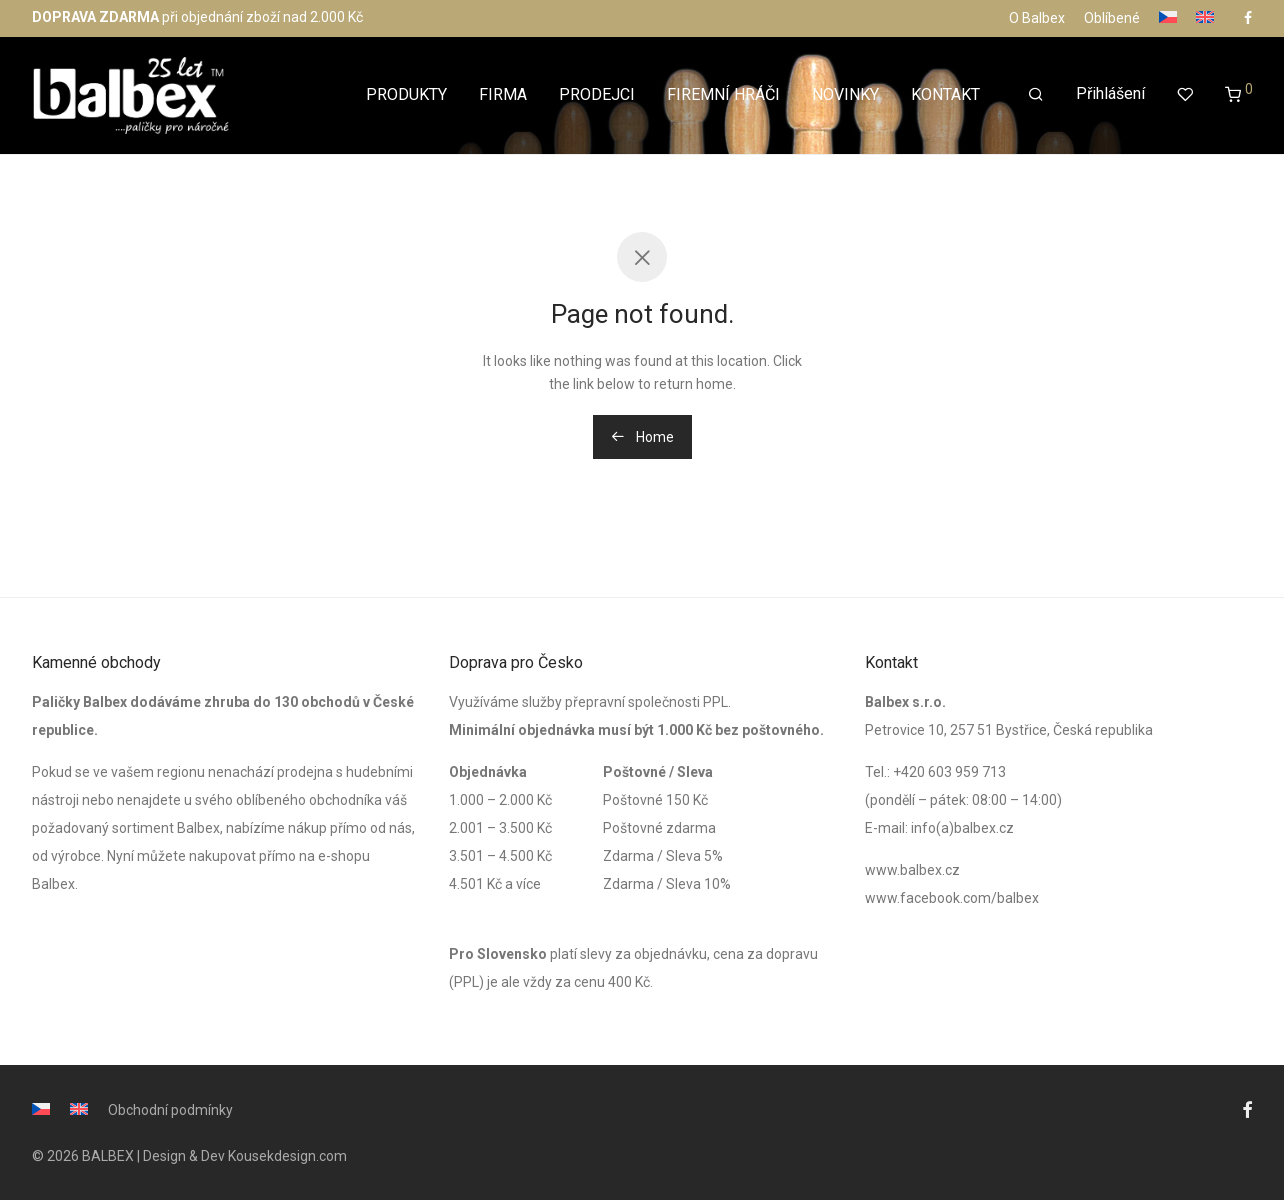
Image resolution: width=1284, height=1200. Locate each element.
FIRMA (503, 100)
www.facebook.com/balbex (952, 898)
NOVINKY (845, 100)
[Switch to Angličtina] (1200, 18)
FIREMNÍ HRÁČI (723, 100)
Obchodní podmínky (170, 1110)
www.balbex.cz (912, 870)
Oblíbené (1112, 18)
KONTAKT (945, 100)
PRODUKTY (406, 100)
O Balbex (1037, 18)
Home (642, 437)
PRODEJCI (597, 100)
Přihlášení (1110, 99)
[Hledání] (1036, 101)
